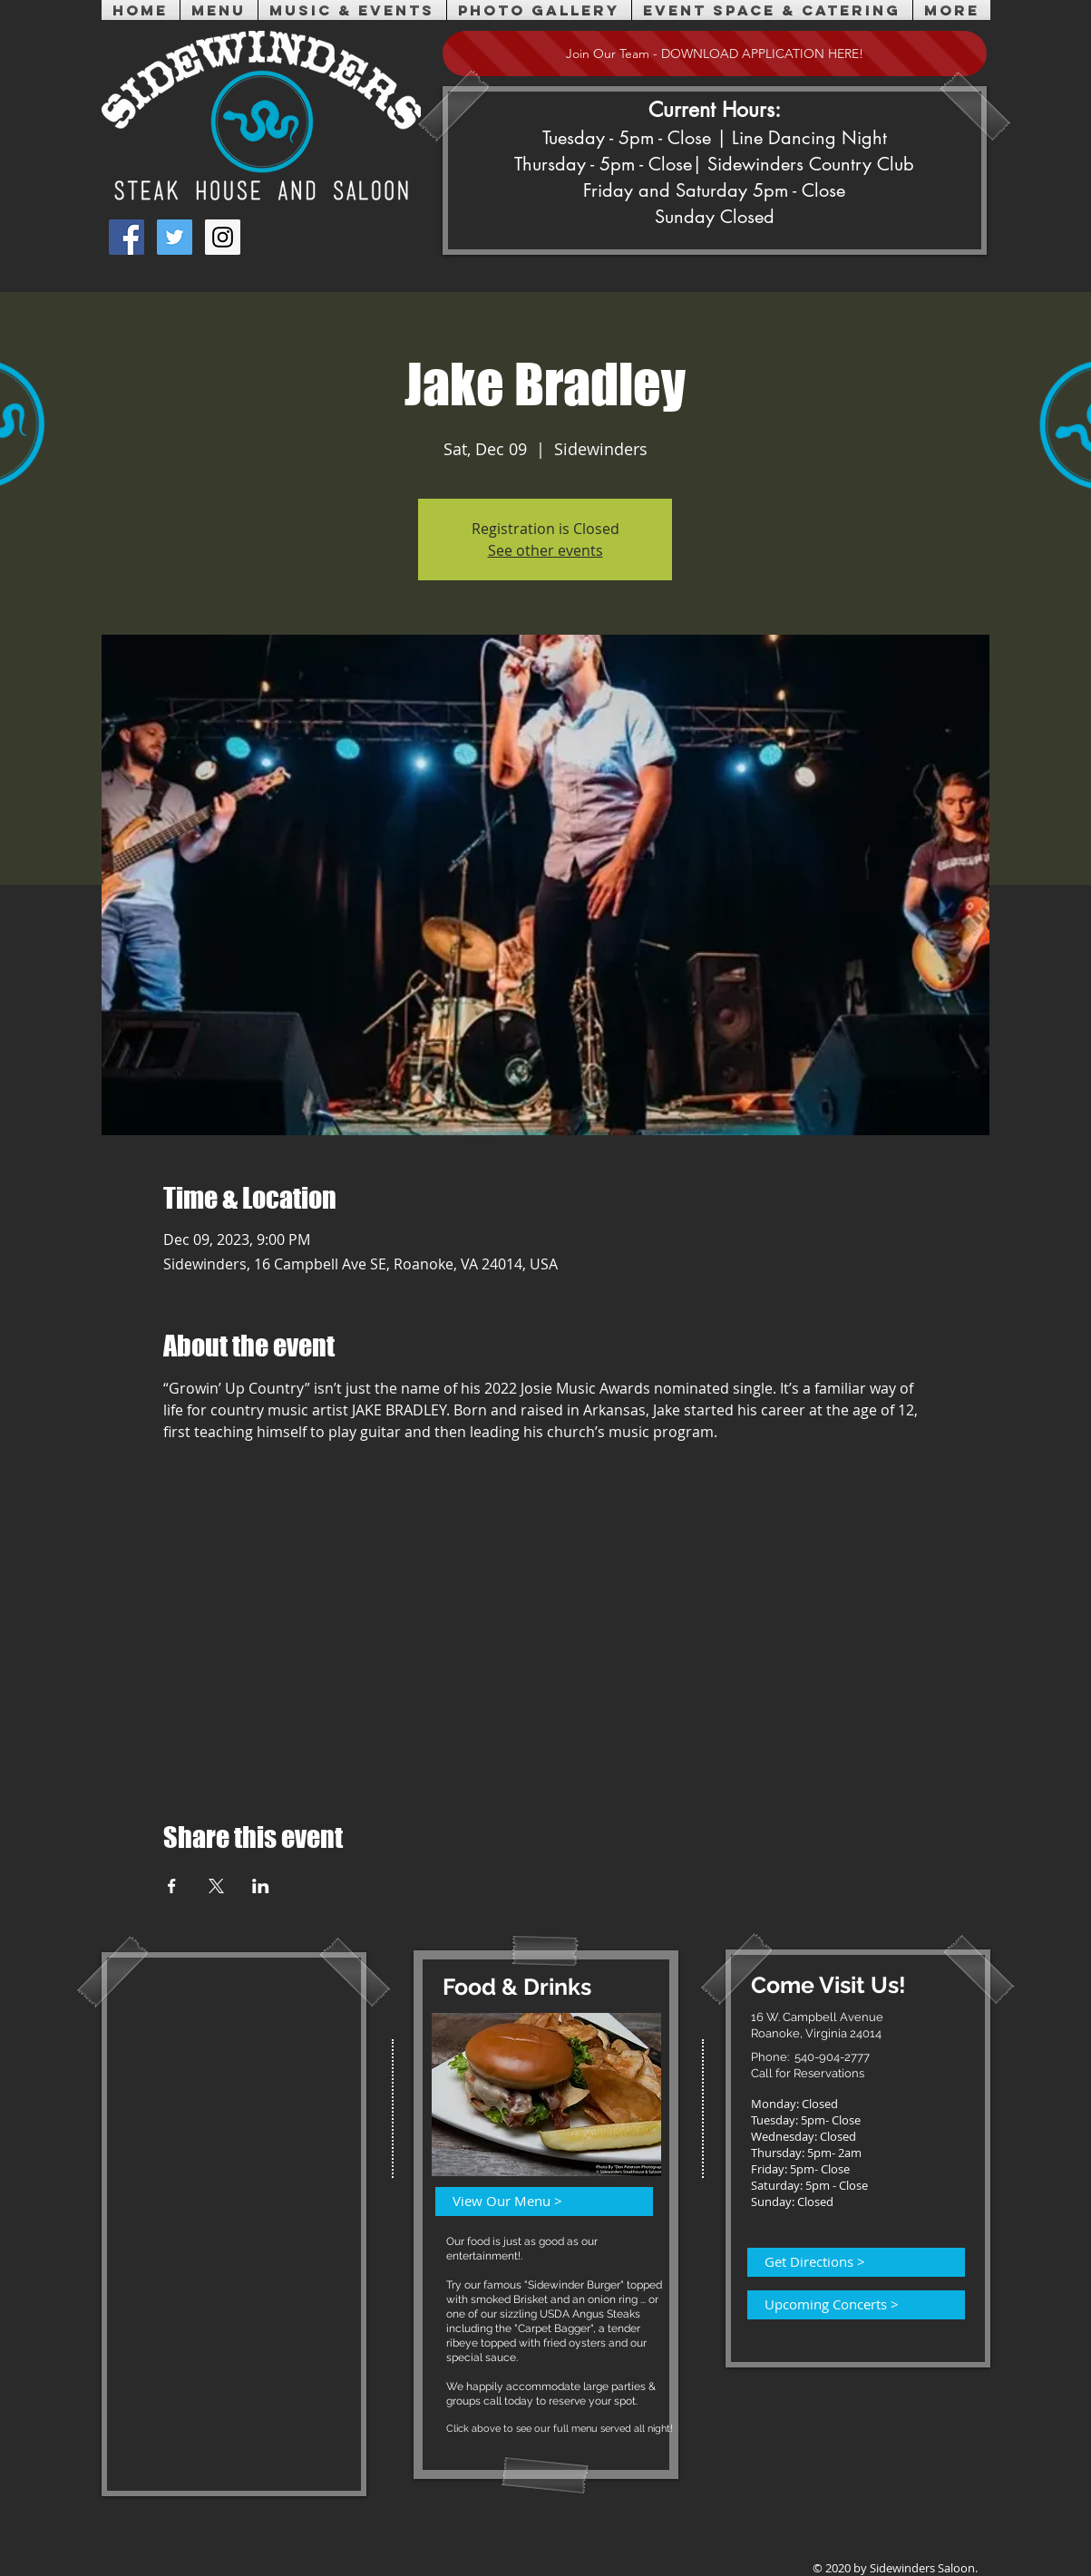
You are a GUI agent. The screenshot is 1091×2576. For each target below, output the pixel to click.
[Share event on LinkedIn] (260, 1886)
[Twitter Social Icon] (174, 237)
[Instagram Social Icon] (222, 237)
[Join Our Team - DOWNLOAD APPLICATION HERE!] (715, 53)
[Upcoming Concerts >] (845, 2305)
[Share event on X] (216, 1886)
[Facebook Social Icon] (126, 237)
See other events (545, 550)
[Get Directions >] (845, 2262)
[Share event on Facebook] (171, 1886)
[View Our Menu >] (533, 2201)
